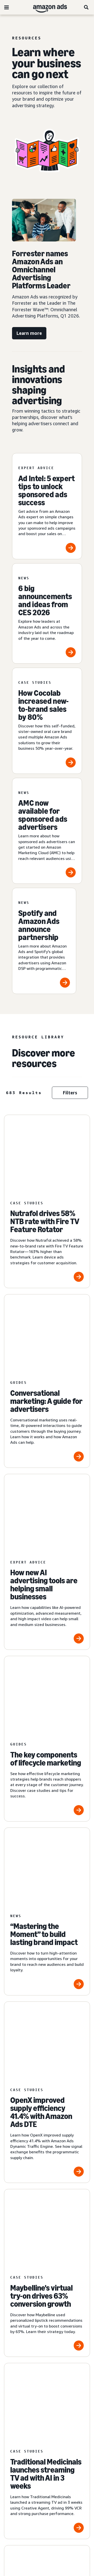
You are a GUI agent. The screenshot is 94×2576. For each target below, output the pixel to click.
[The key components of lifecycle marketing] (47, 1481)
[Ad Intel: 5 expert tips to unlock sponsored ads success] (47, 506)
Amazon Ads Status (47, 2499)
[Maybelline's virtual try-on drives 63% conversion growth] (47, 1795)
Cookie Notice (47, 2487)
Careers (47, 2512)
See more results (47, 2351)
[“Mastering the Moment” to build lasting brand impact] (47, 1580)
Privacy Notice (47, 2461)
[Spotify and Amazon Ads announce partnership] (44, 941)
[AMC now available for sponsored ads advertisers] (47, 831)
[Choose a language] (47, 2398)
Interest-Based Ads (47, 2474)
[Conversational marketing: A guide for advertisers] (47, 1271)
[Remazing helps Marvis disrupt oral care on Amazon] (47, 2180)
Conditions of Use (47, 2448)
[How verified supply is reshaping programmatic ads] (47, 2283)
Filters (70, 1092)
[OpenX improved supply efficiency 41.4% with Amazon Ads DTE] (47, 1688)
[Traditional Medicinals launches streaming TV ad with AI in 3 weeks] (47, 1899)
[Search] (86, 7)
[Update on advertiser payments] (47, 1991)
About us (47, 2435)
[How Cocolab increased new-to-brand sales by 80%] (47, 721)
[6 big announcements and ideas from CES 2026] (47, 613)
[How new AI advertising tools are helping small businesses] (47, 1378)
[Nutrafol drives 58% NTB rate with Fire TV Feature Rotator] (47, 1165)
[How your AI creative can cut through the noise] (47, 2079)
